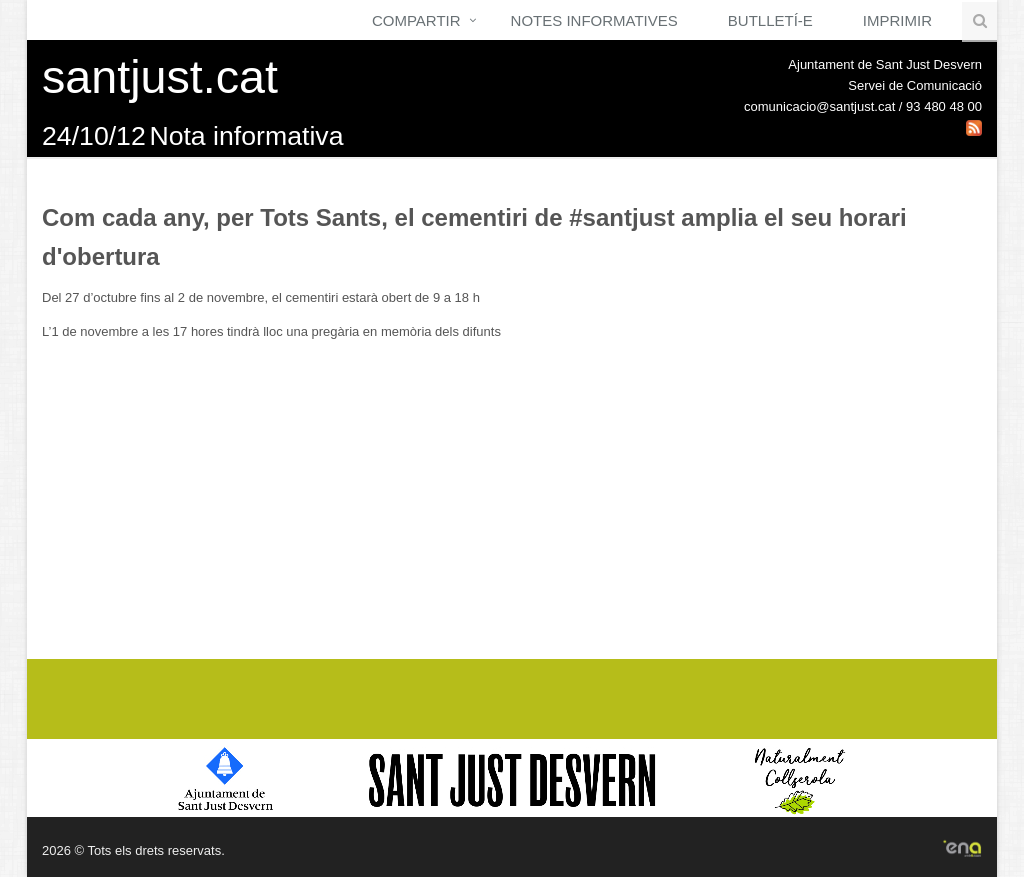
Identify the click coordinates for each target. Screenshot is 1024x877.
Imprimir (897, 20)
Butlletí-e (770, 20)
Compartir (416, 20)
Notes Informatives (594, 20)
